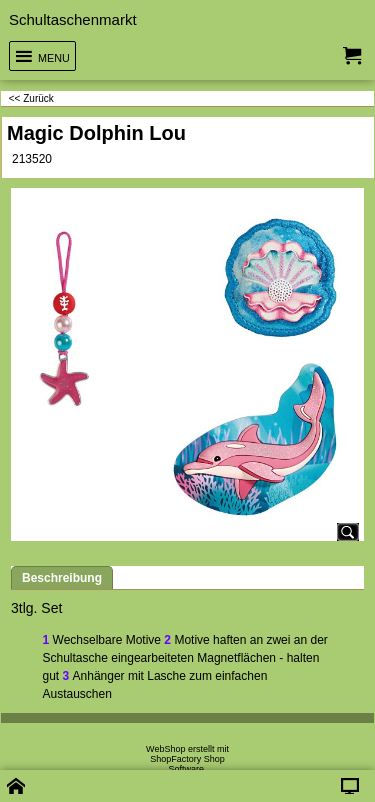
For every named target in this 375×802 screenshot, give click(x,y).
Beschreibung (62, 578)
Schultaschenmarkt (73, 19)
